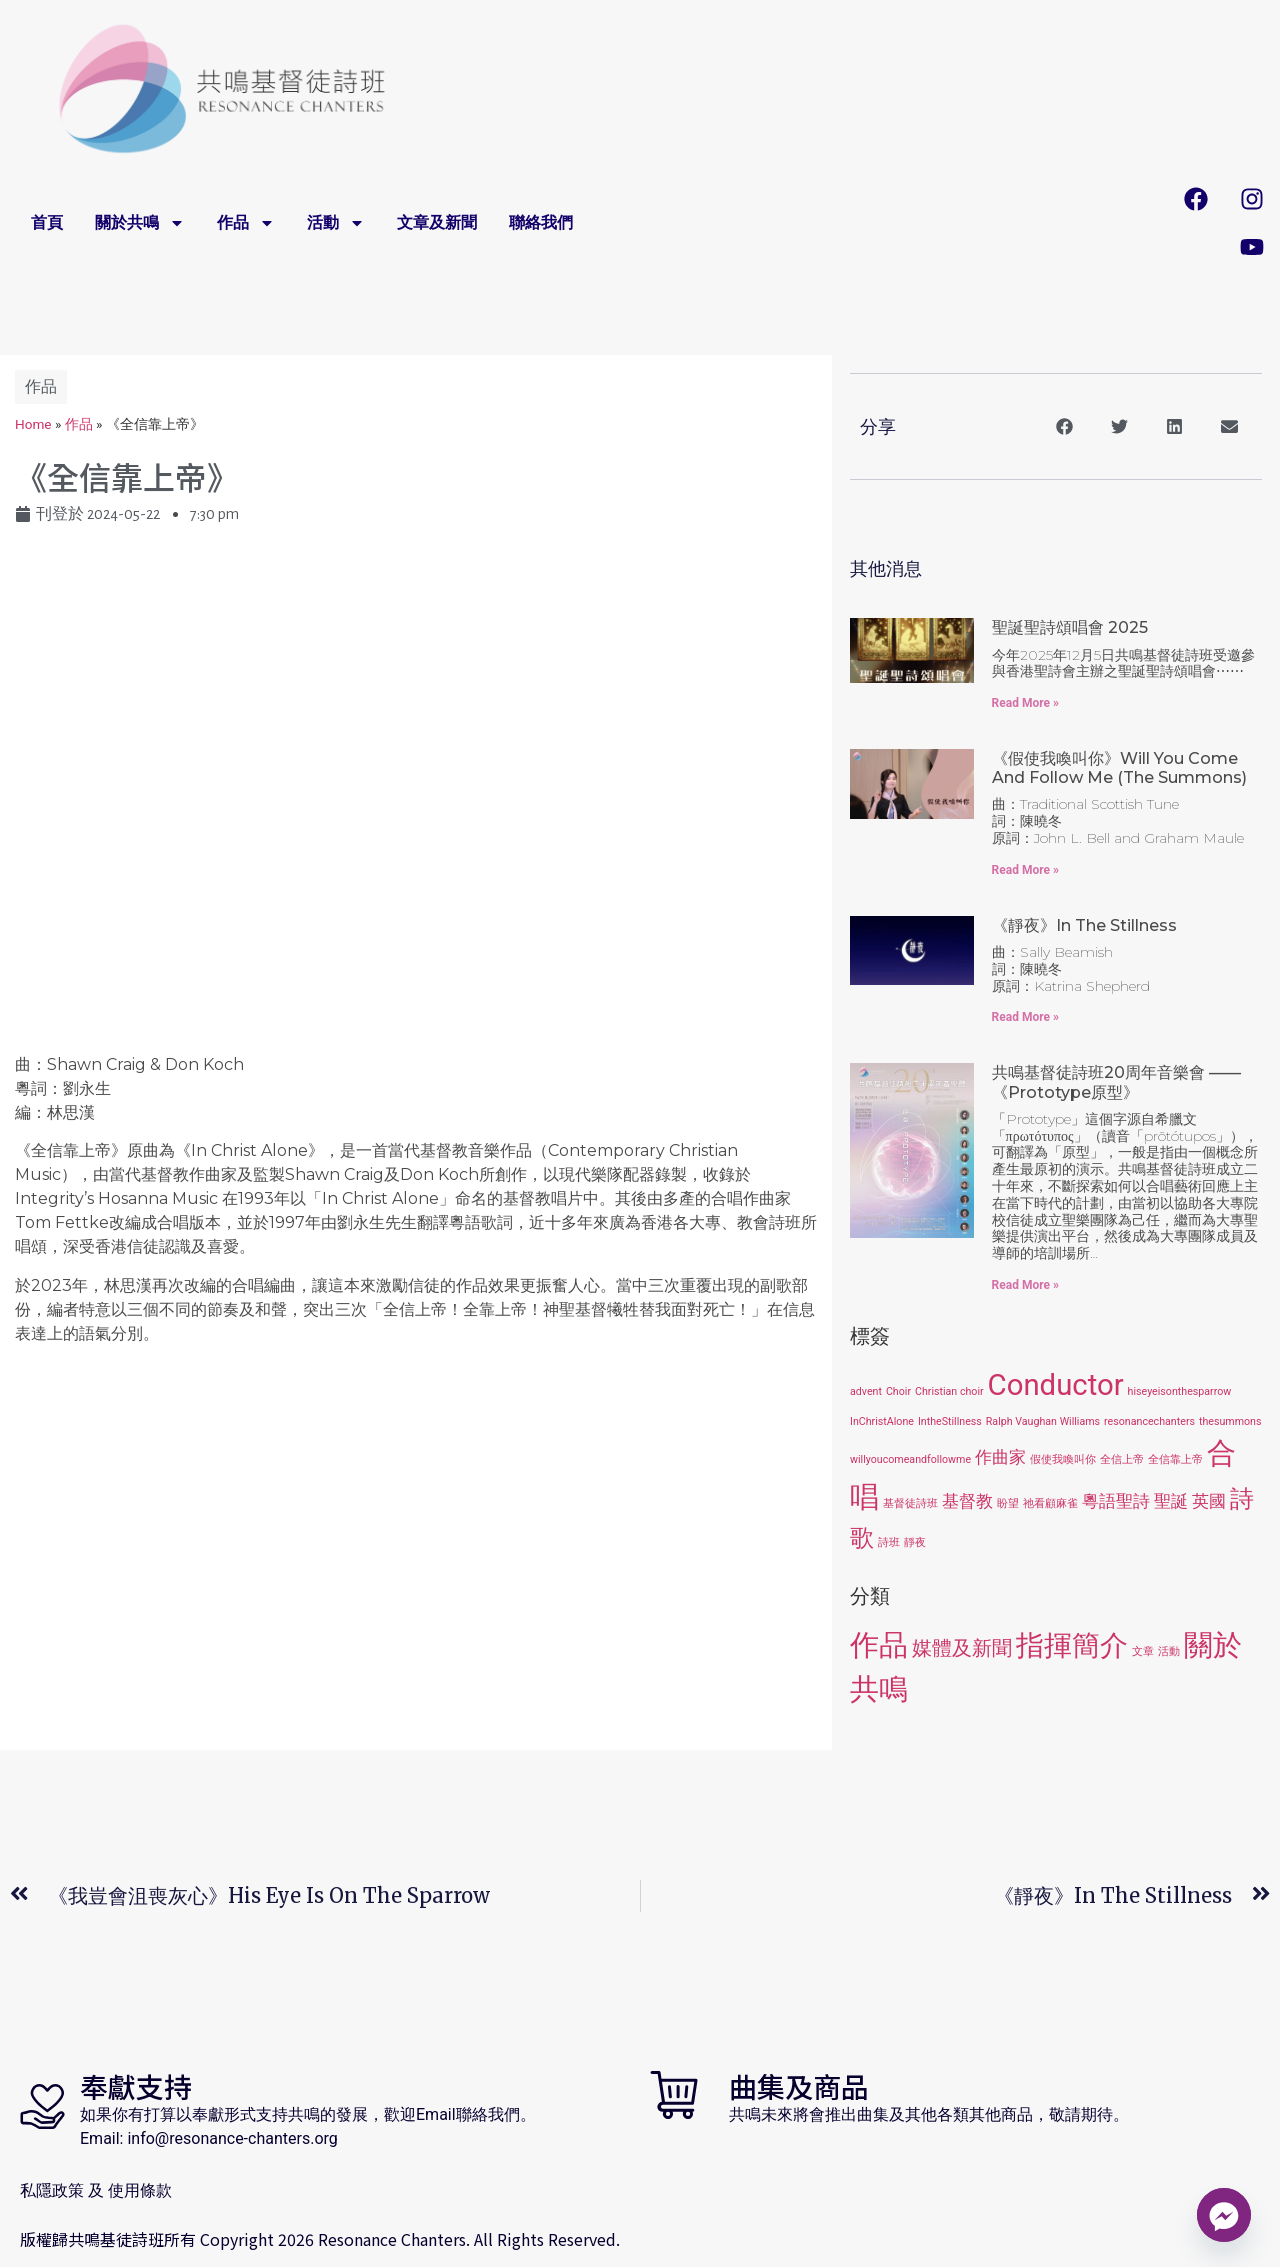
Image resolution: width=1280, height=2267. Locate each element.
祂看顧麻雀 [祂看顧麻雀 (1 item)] (1050, 1503)
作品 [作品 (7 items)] (879, 1645)
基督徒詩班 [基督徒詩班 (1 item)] (910, 1503)
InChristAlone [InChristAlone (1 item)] (882, 1421)
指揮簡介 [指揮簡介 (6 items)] (1072, 1645)
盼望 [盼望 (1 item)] (1008, 1503)
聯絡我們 (541, 223)
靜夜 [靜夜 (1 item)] (915, 1542)
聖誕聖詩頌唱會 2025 (1070, 627)
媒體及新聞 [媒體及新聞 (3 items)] (962, 1648)
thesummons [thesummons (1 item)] (1230, 1421)
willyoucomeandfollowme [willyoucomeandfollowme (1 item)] (910, 1459)
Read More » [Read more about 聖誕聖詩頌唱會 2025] (1025, 703)
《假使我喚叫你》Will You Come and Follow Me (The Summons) (1119, 768)
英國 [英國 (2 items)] (1209, 1501)
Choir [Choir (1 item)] (898, 1391)
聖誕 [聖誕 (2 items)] (1171, 1501)
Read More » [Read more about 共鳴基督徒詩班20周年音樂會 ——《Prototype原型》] (1025, 1285)
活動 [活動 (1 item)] (1169, 1651)
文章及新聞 (437, 223)
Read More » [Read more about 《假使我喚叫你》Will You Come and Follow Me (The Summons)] (1025, 870)
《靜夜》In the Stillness (1084, 925)
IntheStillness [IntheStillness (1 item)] (950, 1421)
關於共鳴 (140, 223)
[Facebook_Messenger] (1224, 2215)
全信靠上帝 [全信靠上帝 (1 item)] (1175, 1459)
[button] (1064, 426)
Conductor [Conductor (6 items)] (1056, 1385)
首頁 (47, 223)
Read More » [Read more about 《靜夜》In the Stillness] (1025, 1017)
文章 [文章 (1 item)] (1143, 1651)
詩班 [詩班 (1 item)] (889, 1542)
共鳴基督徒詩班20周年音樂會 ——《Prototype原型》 (1116, 1082)
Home (33, 424)
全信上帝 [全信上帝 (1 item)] (1122, 1459)
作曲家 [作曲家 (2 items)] (1000, 1457)
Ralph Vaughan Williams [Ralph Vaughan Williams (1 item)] (1043, 1421)
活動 (336, 223)
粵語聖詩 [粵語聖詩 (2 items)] (1116, 1501)
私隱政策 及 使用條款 (96, 2190)
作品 (246, 223)
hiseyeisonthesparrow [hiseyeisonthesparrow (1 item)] (1180, 1391)
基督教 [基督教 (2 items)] (967, 1501)
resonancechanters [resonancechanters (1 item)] (1149, 1421)
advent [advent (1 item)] (866, 1391)
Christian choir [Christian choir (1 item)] (949, 1391)
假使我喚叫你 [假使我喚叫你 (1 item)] (1063, 1459)
